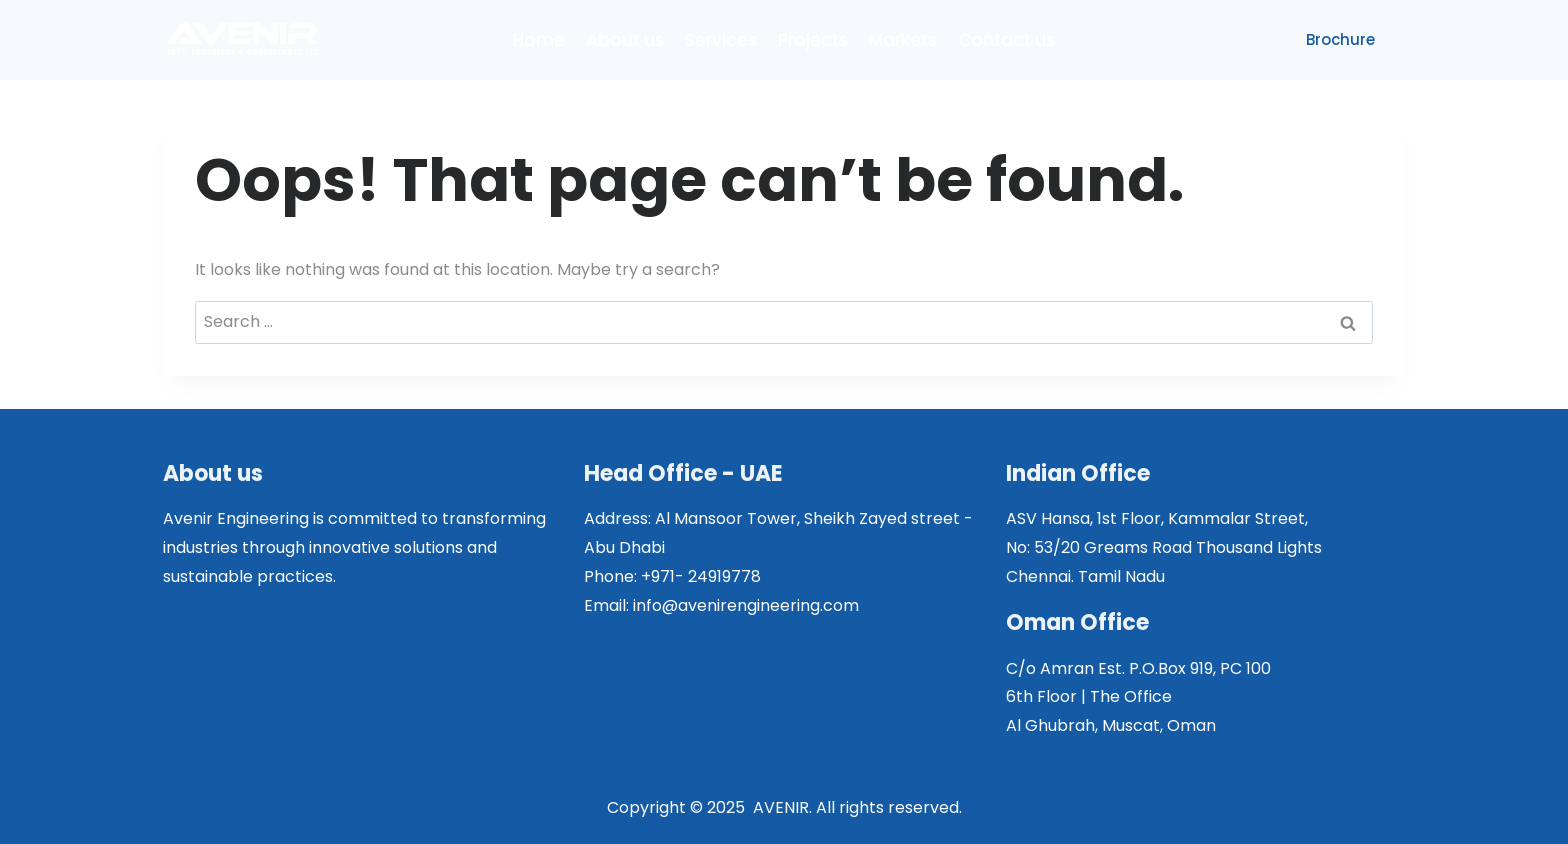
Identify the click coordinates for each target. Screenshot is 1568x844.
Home (539, 40)
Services (721, 40)
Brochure (1340, 39)
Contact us (1006, 40)
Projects (813, 40)
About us (625, 40)
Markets (903, 40)
